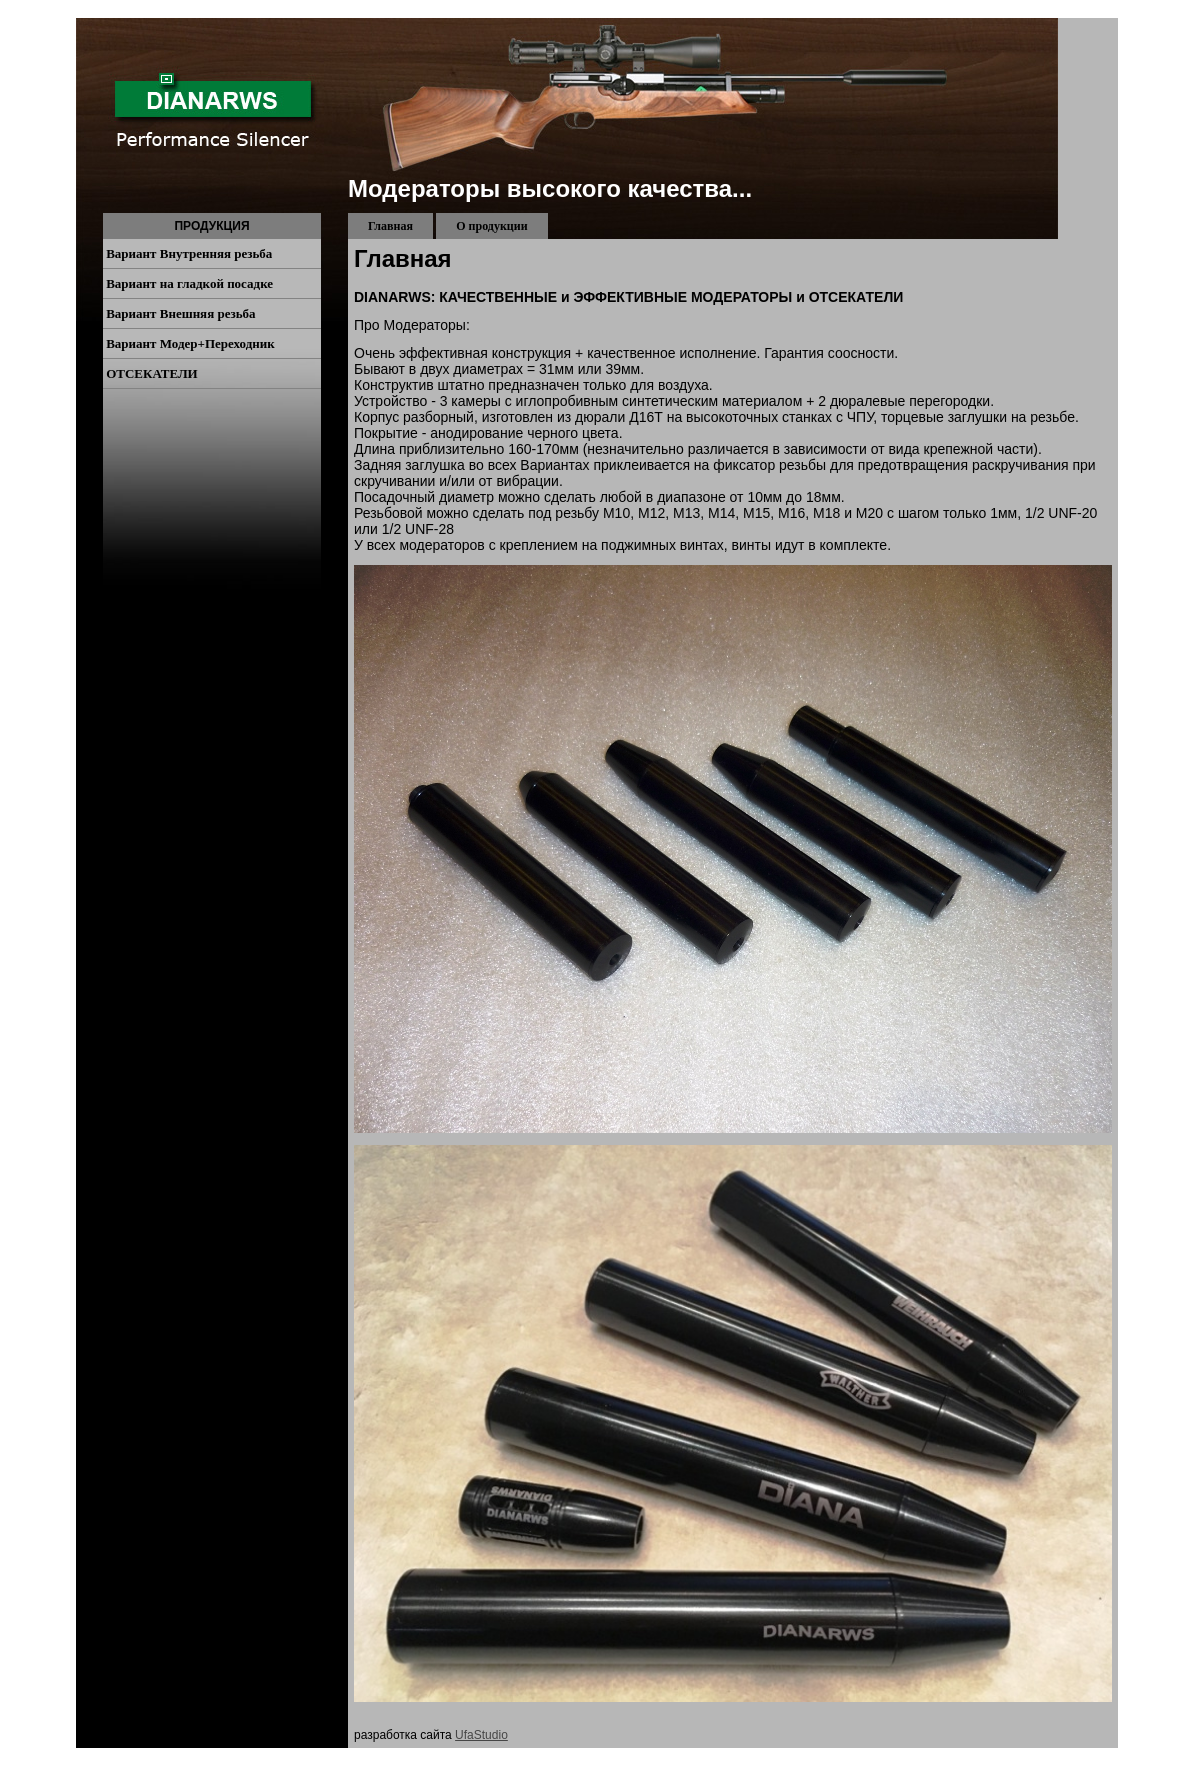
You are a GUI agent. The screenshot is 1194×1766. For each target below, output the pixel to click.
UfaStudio (481, 1735)
